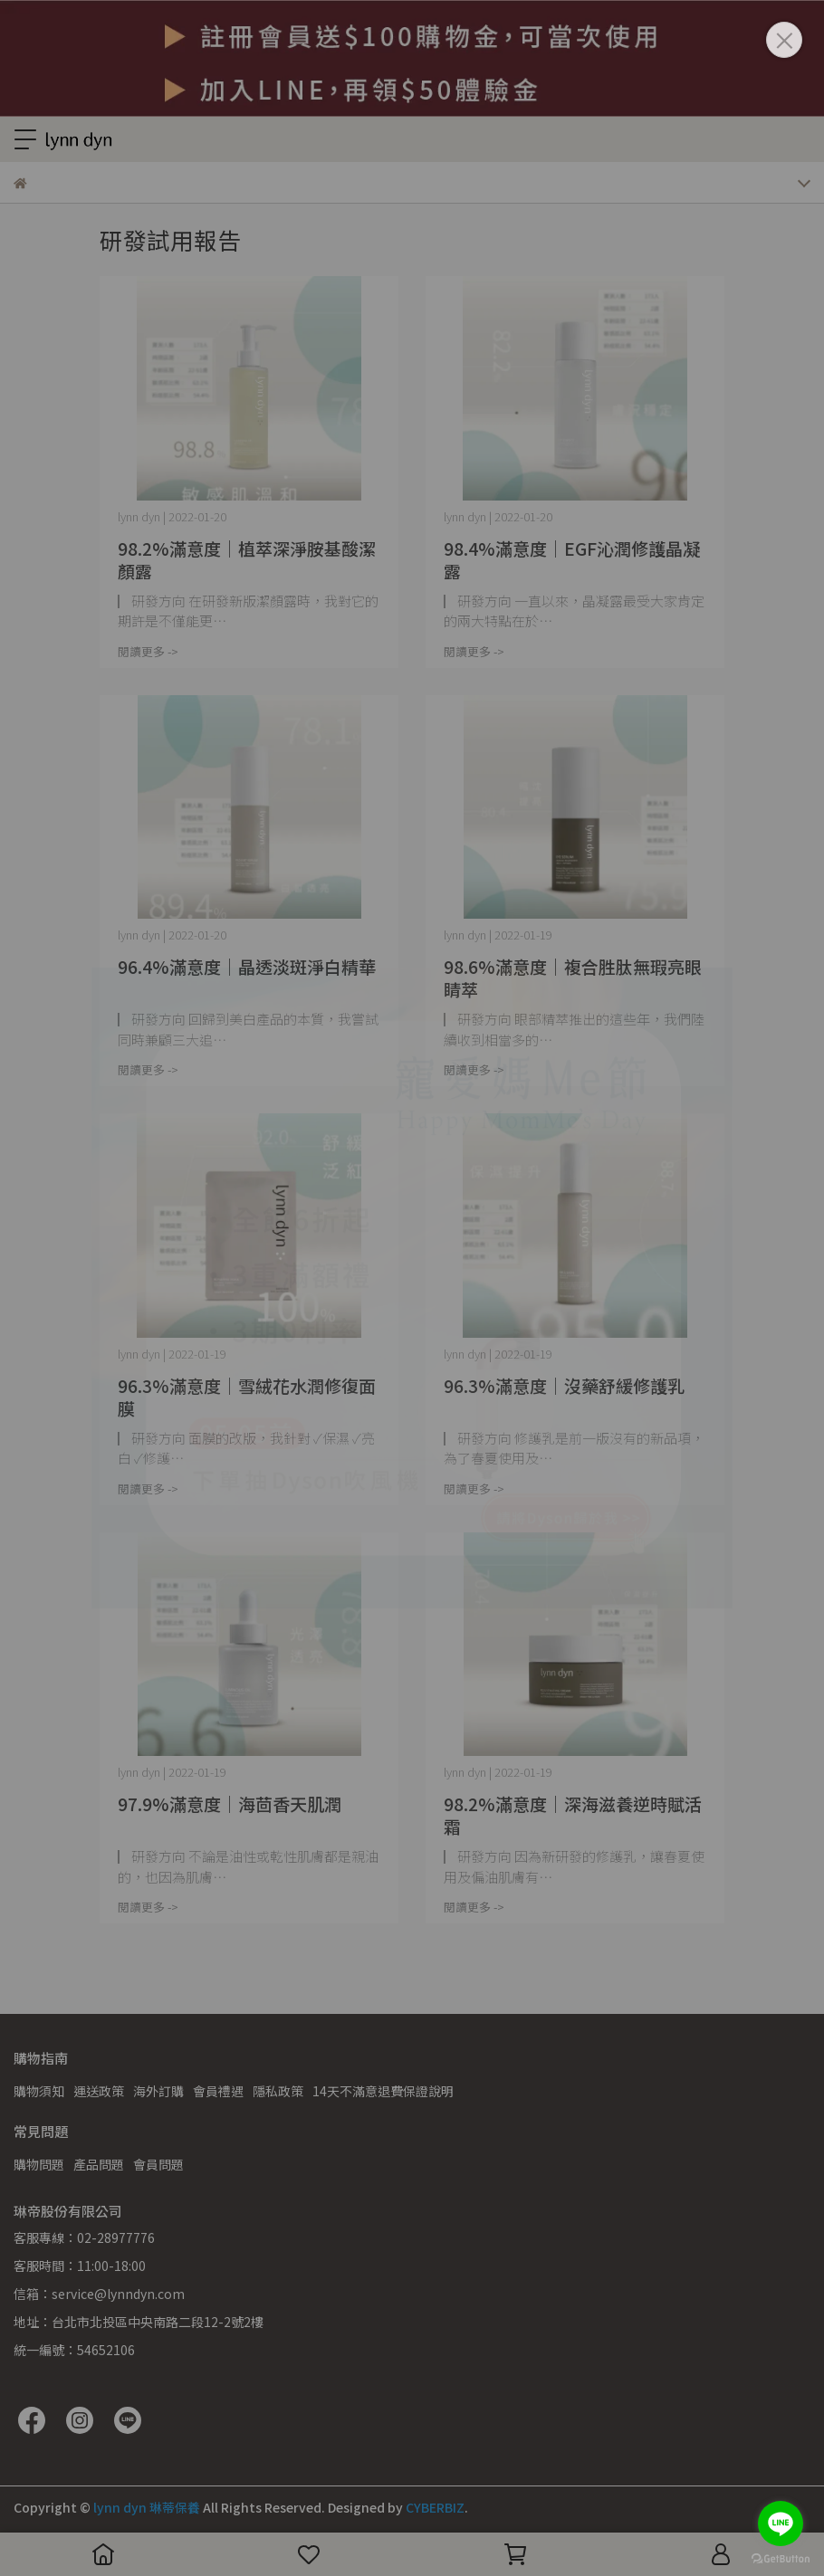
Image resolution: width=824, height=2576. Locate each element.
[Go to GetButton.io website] (781, 2557)
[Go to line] (780, 2523)
